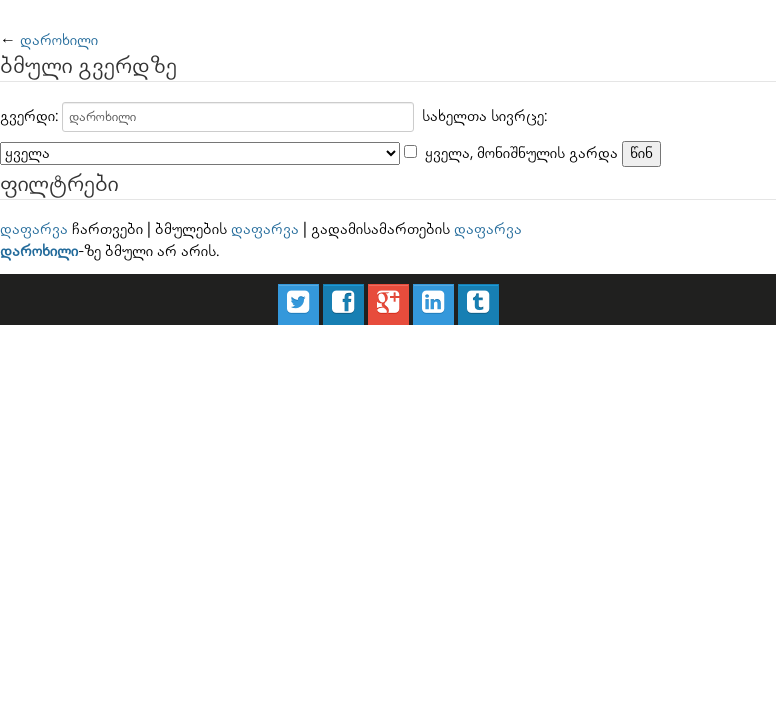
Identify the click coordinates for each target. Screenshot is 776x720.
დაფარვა (34, 229)
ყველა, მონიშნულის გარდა (521, 153)
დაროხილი (59, 40)
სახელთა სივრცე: (484, 116)
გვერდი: (29, 116)
